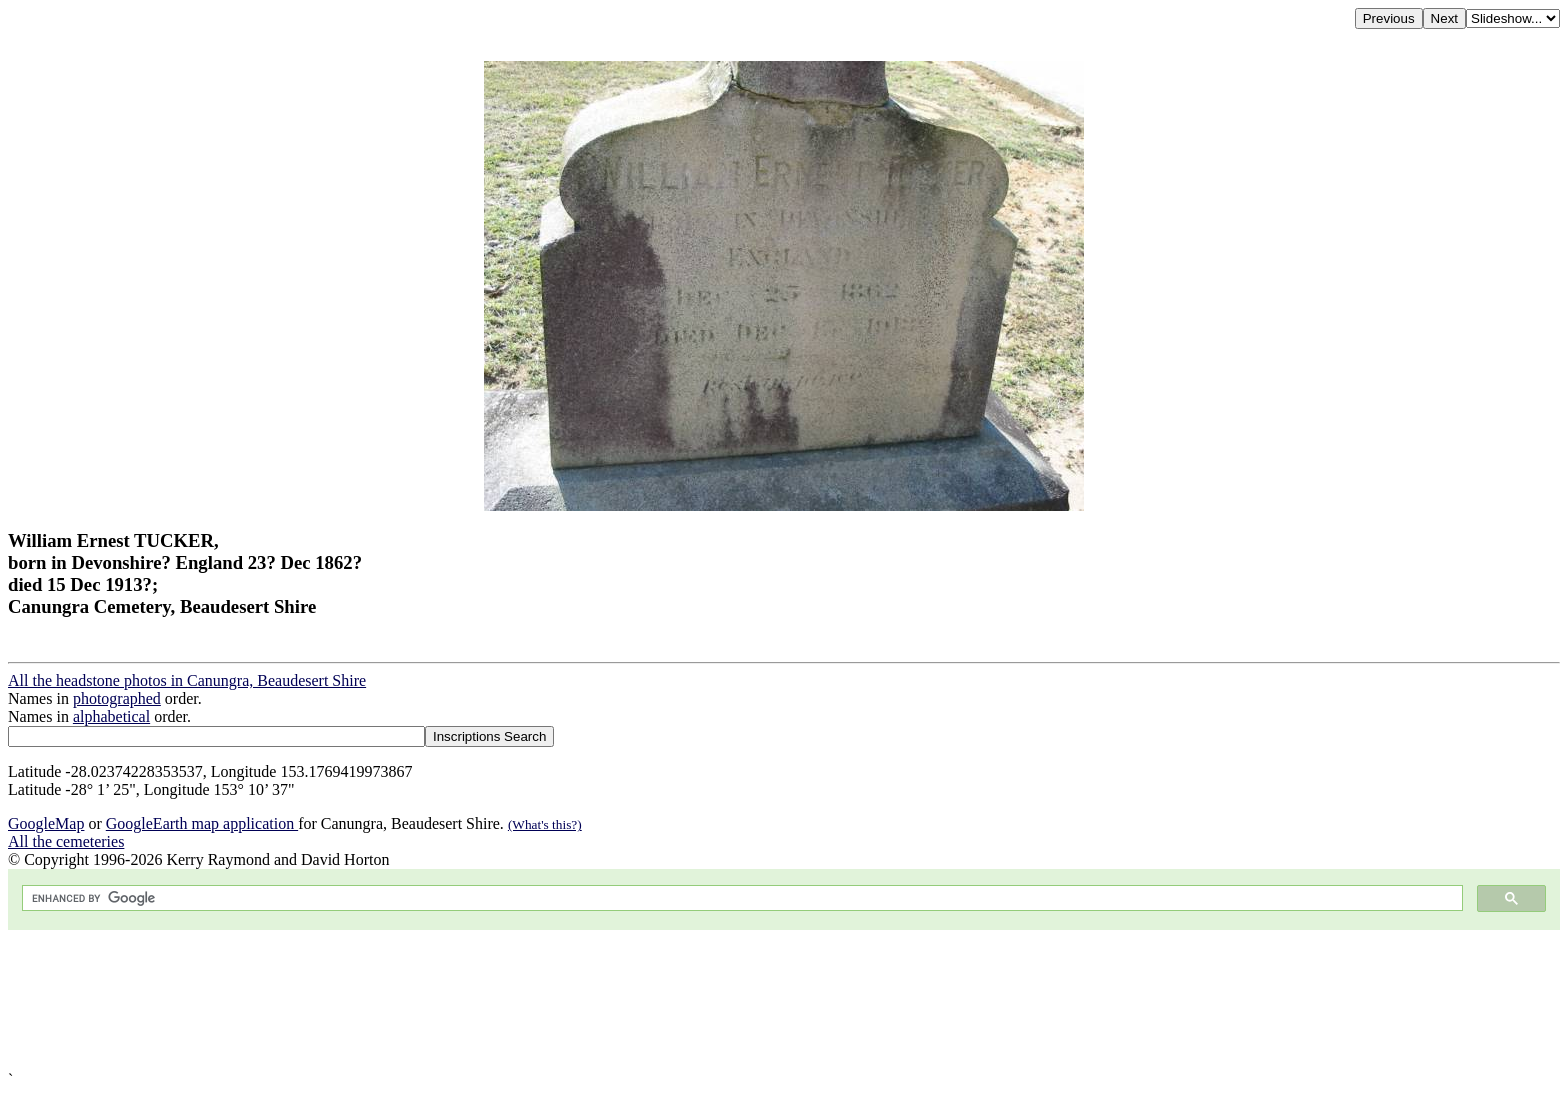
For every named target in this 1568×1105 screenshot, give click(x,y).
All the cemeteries (66, 841)
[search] (740, 898)
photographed (117, 698)
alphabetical (111, 716)
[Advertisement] (608, 1000)
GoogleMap (46, 823)
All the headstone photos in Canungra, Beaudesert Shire (187, 680)
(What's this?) (545, 824)
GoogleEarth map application (202, 823)
